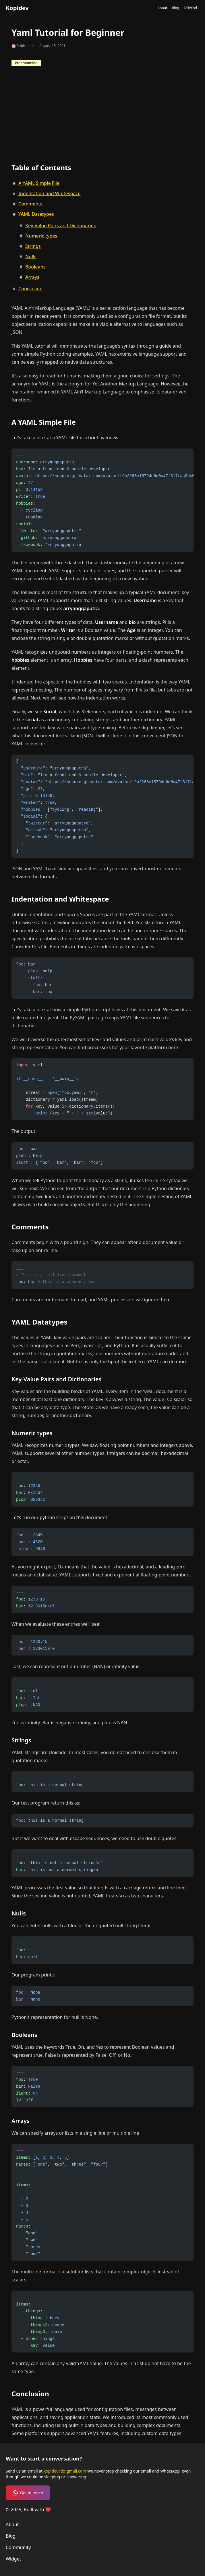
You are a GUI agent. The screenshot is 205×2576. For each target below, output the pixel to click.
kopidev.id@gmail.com (65, 2471)
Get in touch (28, 2492)
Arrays (32, 277)
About (162, 7)
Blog (175, 7)
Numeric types (41, 236)
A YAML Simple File (38, 183)
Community (18, 2547)
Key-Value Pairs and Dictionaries (60, 225)
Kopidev (17, 8)
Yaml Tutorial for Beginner (67, 32)
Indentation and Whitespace (49, 193)
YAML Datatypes (36, 214)
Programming (26, 62)
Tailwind (190, 7)
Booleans (35, 267)
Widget (13, 2559)
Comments (30, 204)
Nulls (30, 256)
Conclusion (30, 288)
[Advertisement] (102, 109)
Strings (33, 246)
